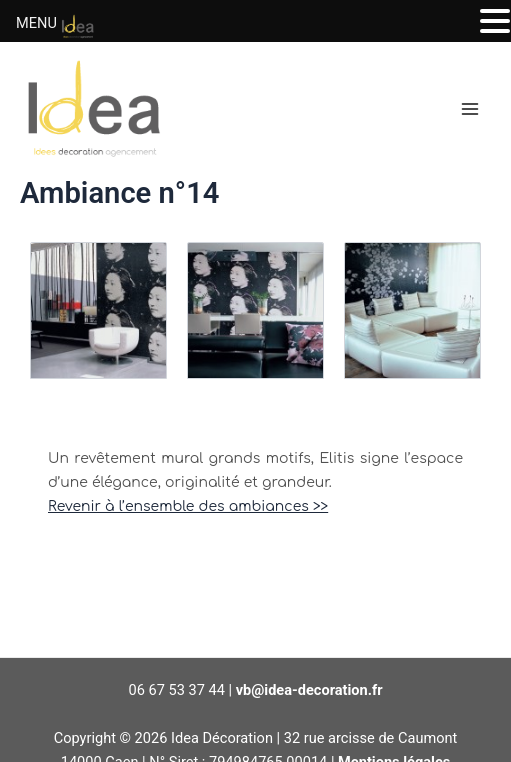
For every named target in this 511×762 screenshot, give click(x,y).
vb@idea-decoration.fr (309, 690)
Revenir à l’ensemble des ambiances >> (188, 505)
